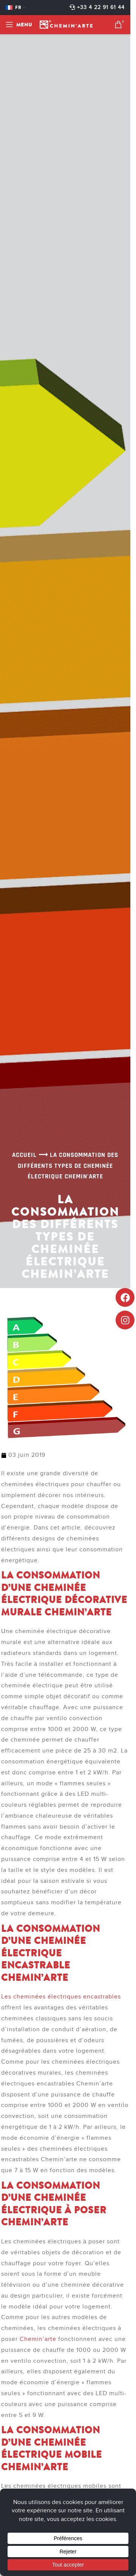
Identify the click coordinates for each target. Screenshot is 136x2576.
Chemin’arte (38, 2339)
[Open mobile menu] (19, 24)
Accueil (24, 1155)
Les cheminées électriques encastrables (61, 1996)
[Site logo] (66, 24)
